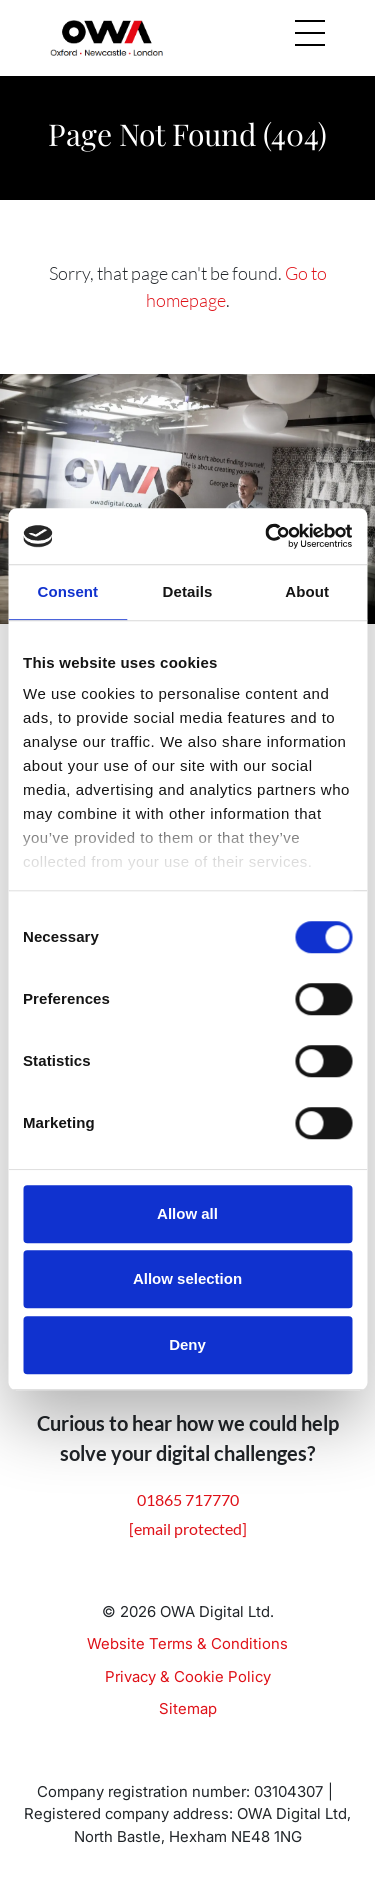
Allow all (187, 1213)
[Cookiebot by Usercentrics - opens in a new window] (267, 536)
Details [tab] (188, 591)
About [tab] (307, 591)
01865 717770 (188, 1499)
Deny (187, 1344)
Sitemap (188, 1708)
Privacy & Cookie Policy (188, 1676)
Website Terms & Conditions (187, 1643)
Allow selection (187, 1278)
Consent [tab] (67, 591)
